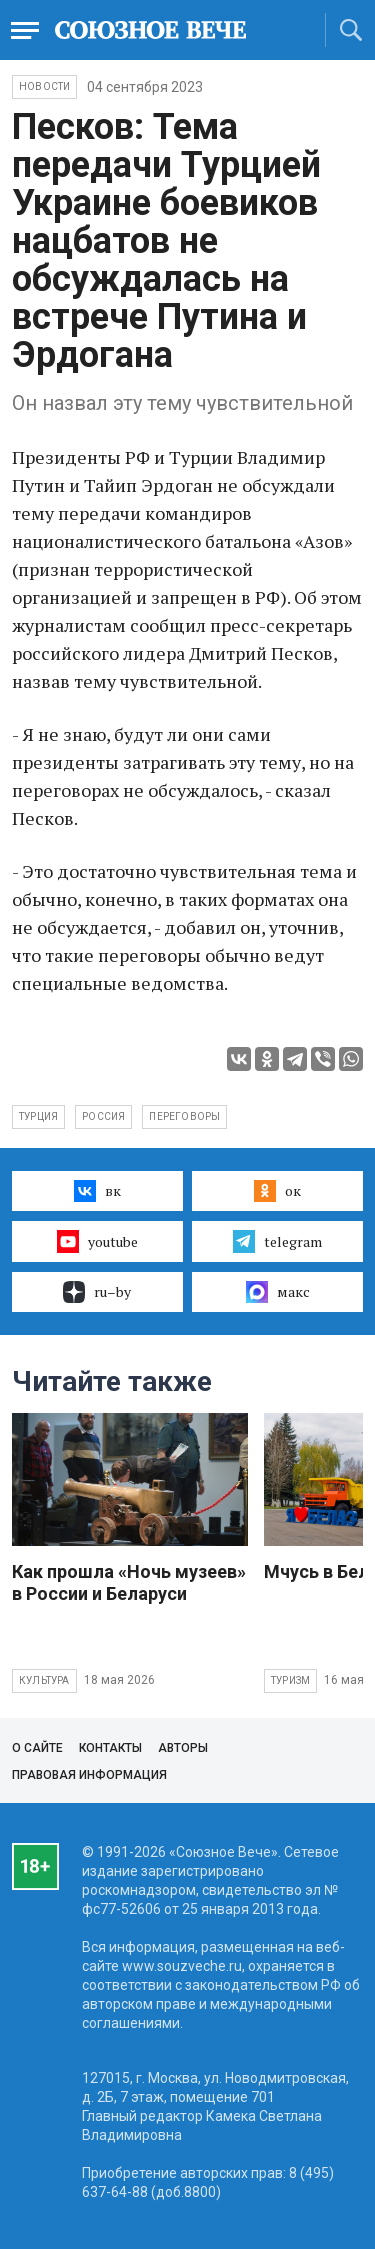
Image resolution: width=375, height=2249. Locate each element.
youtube (97, 1241)
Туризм (290, 1680)
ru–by (97, 1292)
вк (97, 1191)
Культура (44, 1680)
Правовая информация (89, 1775)
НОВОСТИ (44, 86)
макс (278, 1292)
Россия (103, 1116)
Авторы (183, 1748)
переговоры (184, 1116)
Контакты (110, 1748)
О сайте (37, 1748)
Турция (38, 1116)
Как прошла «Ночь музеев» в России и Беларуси (129, 1582)
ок (277, 1191)
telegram (277, 1241)
